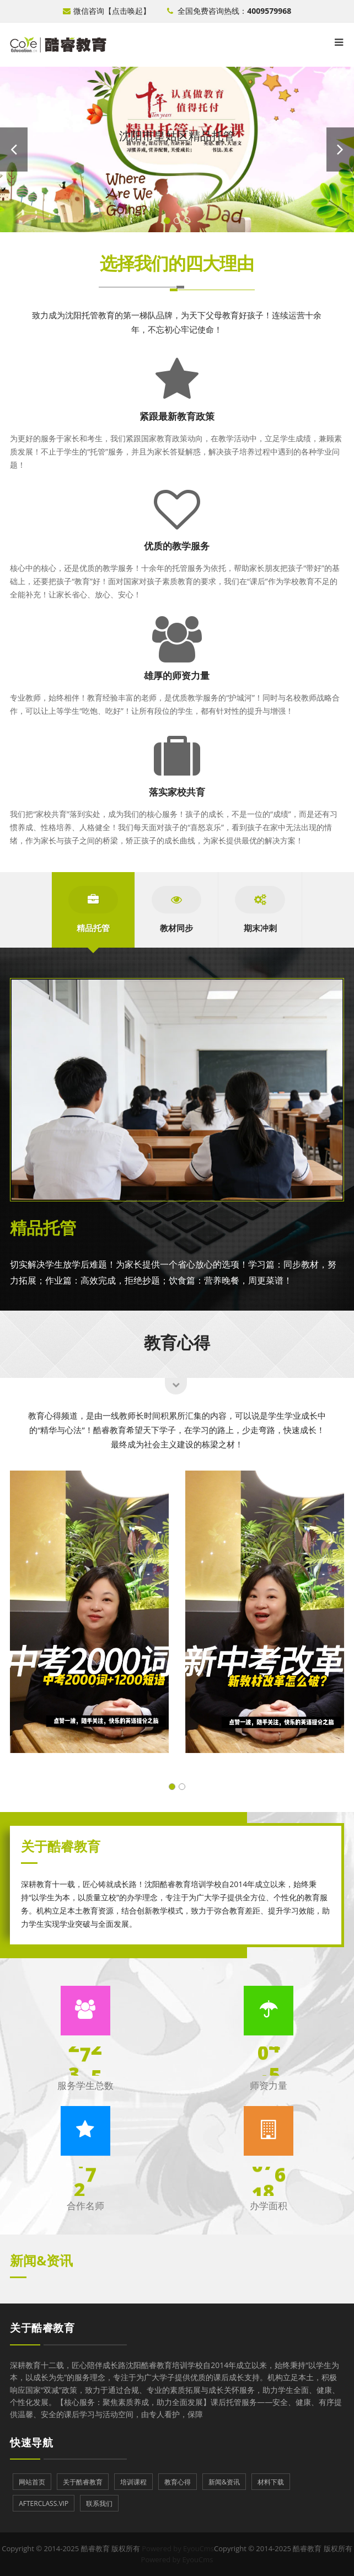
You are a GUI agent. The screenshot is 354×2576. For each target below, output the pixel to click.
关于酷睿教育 (42, 2328)
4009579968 (269, 11)
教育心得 (177, 1341)
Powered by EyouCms (177, 2548)
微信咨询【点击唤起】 (107, 11)
